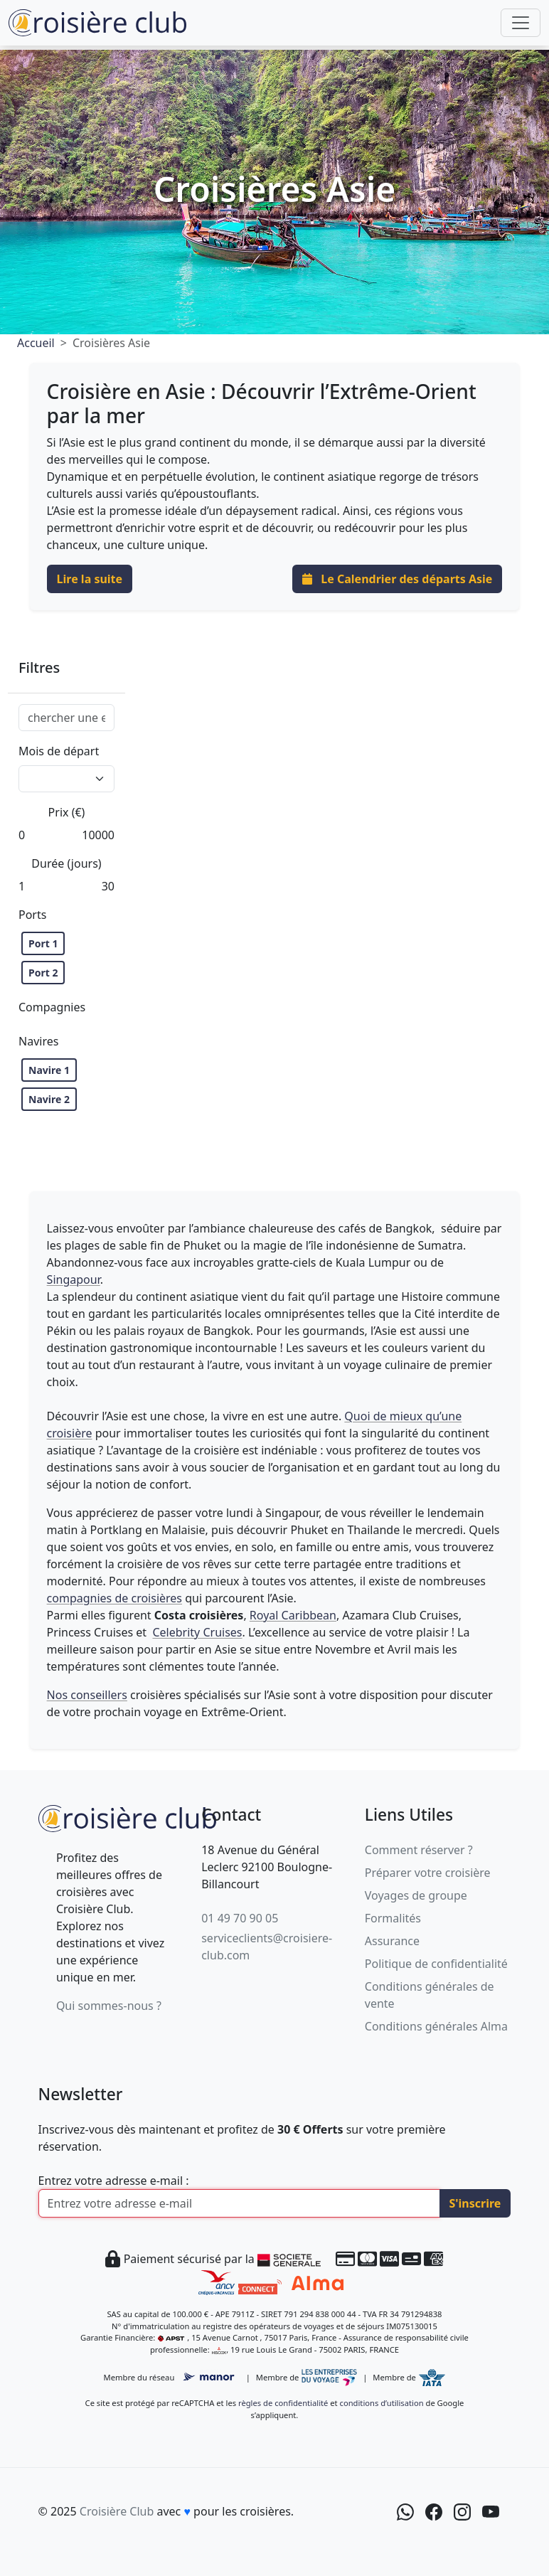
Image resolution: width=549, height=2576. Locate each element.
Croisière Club (117, 2511)
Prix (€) (66, 812)
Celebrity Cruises (197, 1632)
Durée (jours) (66, 863)
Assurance (392, 1941)
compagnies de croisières (114, 1598)
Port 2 (43, 972)
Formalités (393, 1918)
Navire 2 (49, 1099)
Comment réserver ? (419, 1850)
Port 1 (43, 943)
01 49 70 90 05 (239, 1918)
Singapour (73, 1279)
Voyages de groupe (416, 1895)
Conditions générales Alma (436, 2026)
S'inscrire (475, 2203)
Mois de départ (58, 751)
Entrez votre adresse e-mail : (113, 2180)
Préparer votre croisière (428, 1872)
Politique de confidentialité (436, 1963)
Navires (38, 1041)
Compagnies (51, 1007)
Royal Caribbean (293, 1615)
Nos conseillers (87, 1695)
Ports (32, 914)
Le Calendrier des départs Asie (397, 579)
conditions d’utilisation (382, 2402)
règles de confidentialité (283, 2402)
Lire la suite (90, 579)
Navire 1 (49, 1070)
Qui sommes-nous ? (108, 2005)
